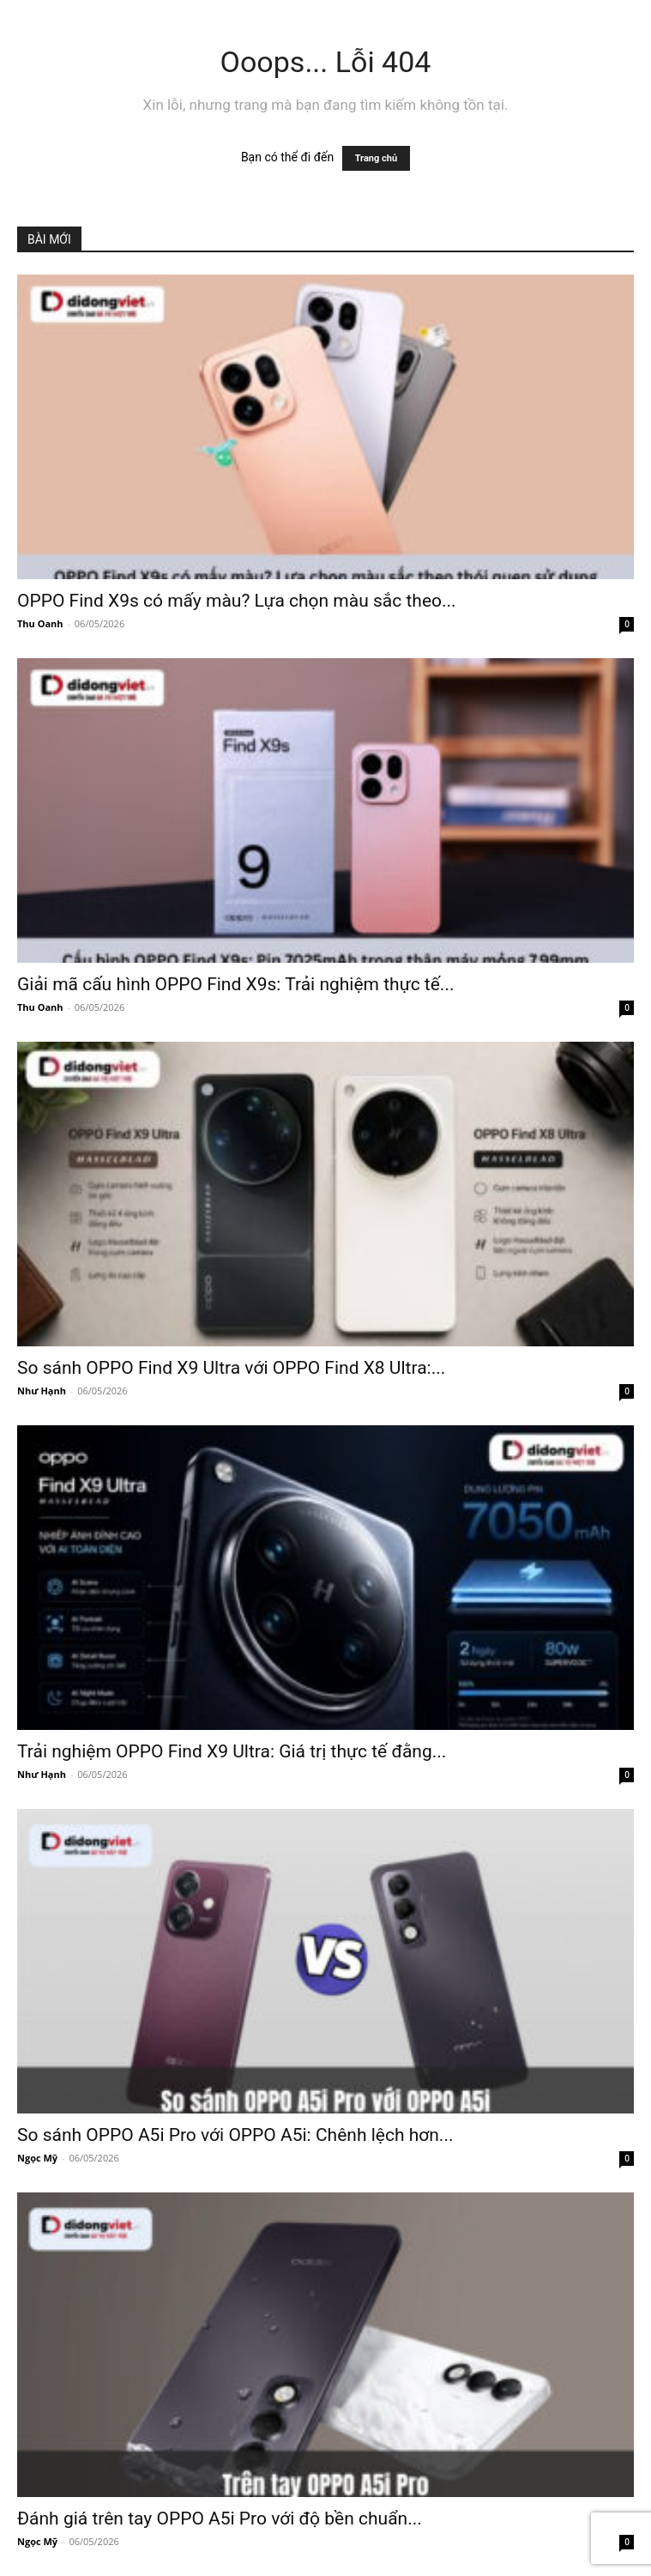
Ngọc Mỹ (37, 2157)
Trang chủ (376, 158)
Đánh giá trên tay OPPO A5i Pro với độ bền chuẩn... (219, 2518)
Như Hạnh (41, 1390)
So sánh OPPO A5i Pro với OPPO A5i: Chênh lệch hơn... (235, 2135)
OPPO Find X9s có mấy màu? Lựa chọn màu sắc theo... (236, 600)
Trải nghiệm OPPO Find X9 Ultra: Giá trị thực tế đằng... (231, 1751)
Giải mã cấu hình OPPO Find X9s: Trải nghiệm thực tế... (235, 984)
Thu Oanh (40, 623)
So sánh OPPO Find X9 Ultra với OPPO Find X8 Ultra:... (231, 1368)
